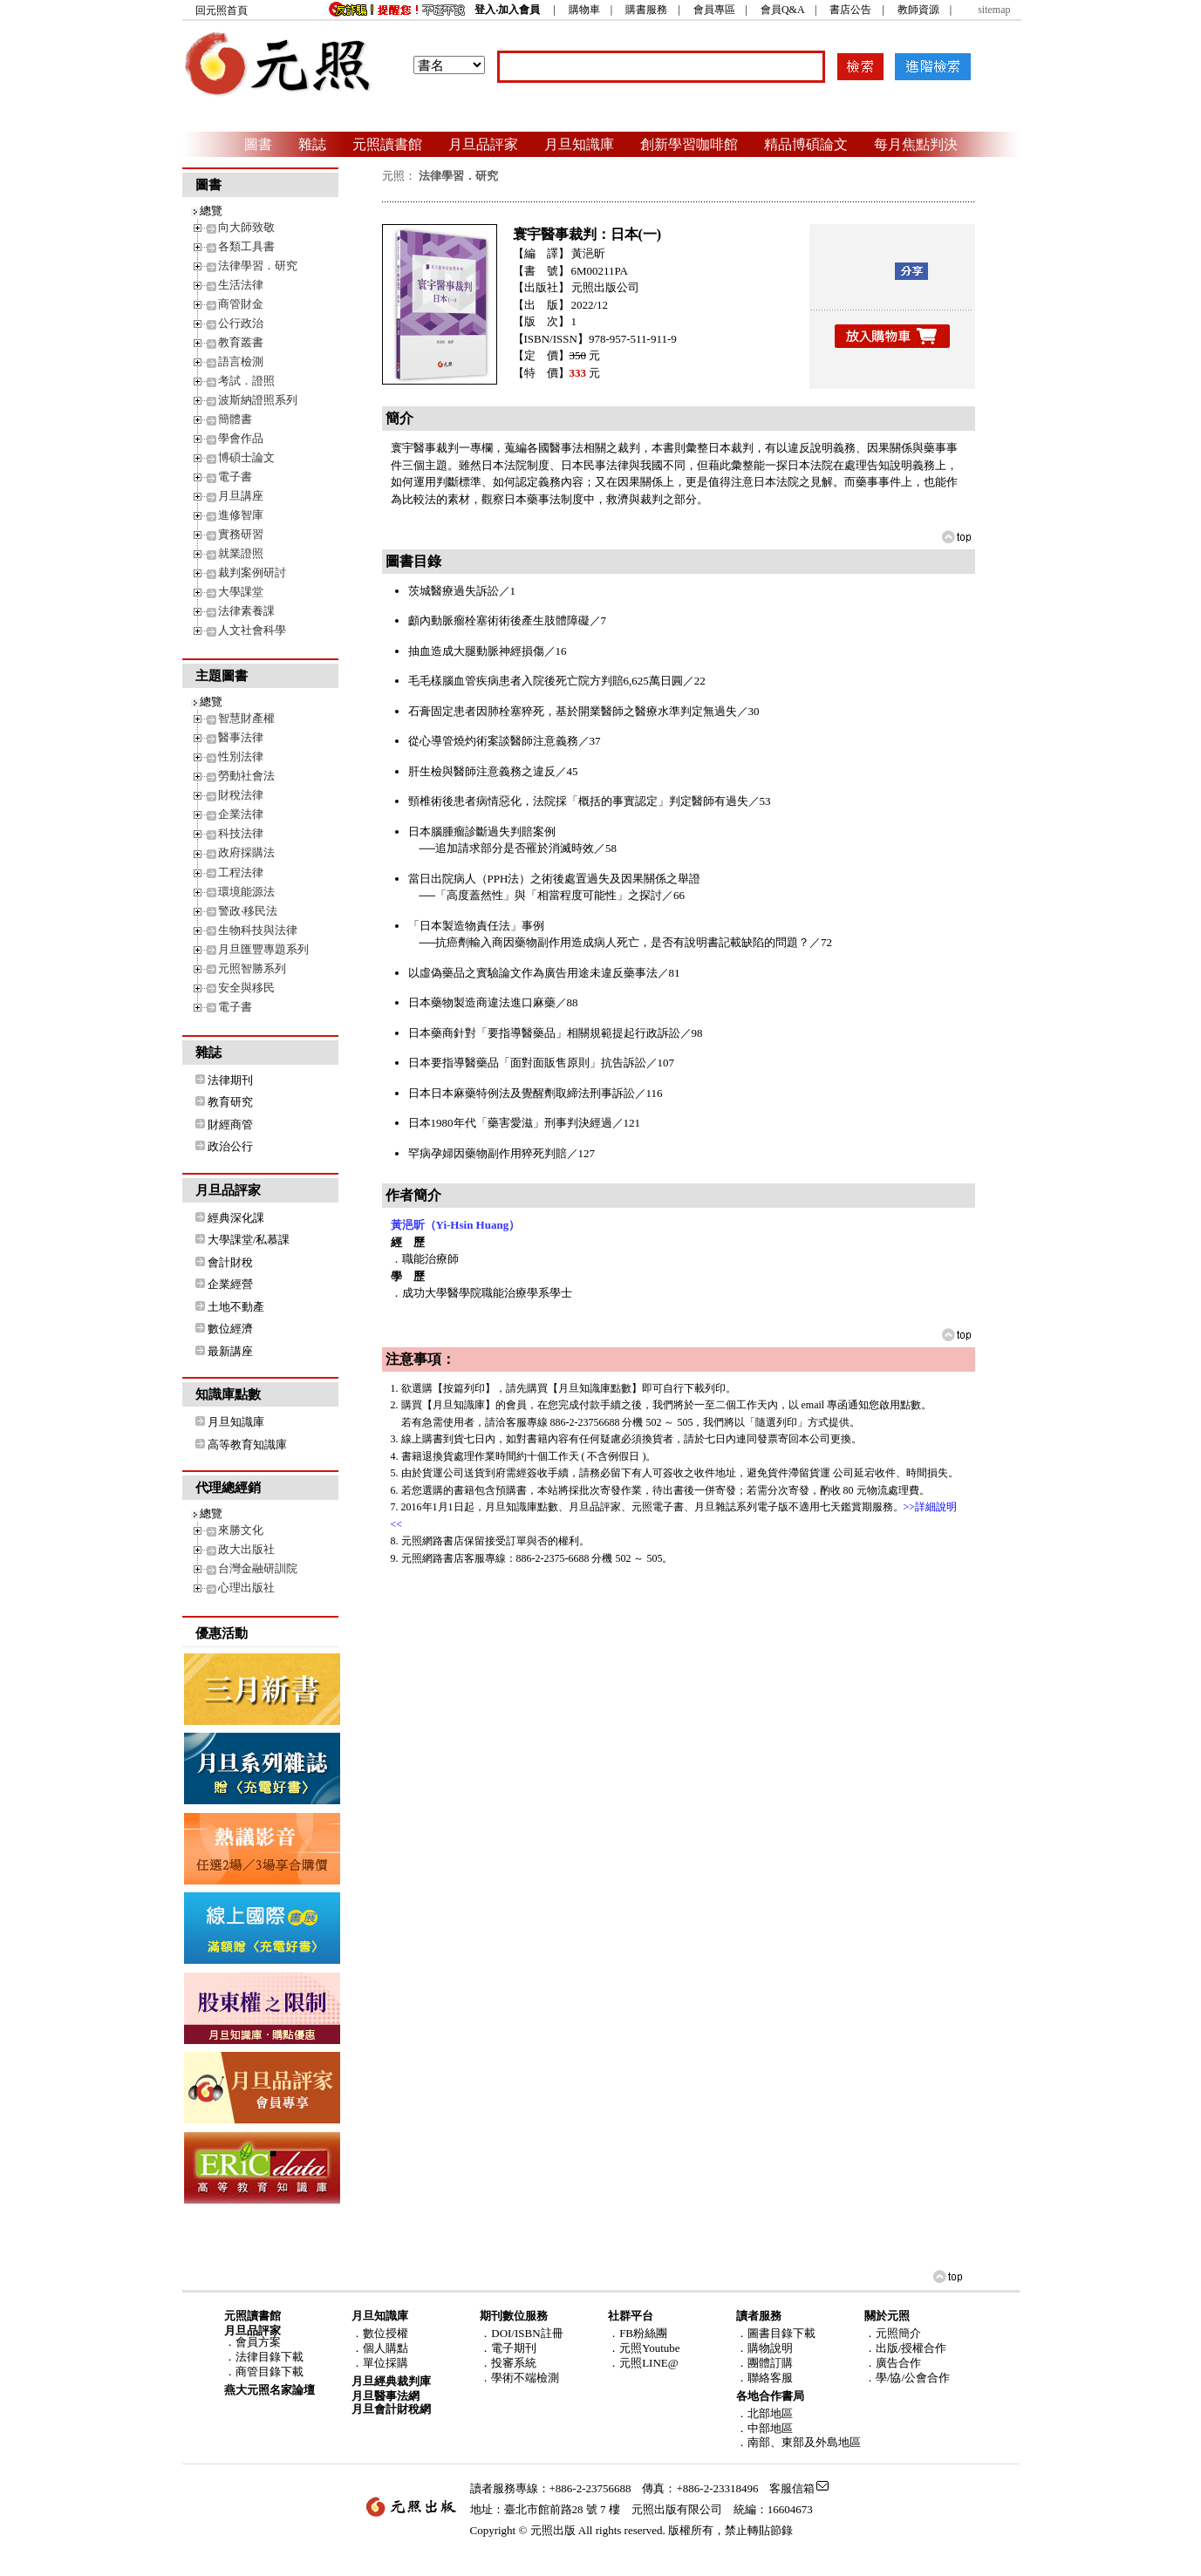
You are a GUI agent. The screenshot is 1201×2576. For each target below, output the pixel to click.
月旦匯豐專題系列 (263, 949)
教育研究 (230, 1101)
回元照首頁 (221, 10)
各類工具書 (246, 246)
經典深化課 (236, 1217)
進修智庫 (240, 514)
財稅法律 (240, 794)
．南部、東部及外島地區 (798, 2442)
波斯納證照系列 (257, 399)
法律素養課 (246, 610)
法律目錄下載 (269, 2356)
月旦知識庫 (579, 143)
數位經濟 (230, 1328)
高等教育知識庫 (247, 1444)
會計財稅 (230, 1262)
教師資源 (918, 9)
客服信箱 (792, 2488)
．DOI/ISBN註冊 (521, 2333)
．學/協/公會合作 (907, 2377)
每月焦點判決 (916, 143)
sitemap (994, 9)
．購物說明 (764, 2348)
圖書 (258, 143)
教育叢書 (240, 342)
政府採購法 (246, 852)
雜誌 (312, 143)
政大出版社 (246, 1549)
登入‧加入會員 (507, 9)
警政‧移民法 (247, 910)
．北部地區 (764, 2413)
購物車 (584, 9)
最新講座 (230, 1351)
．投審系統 (508, 2362)
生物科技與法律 (257, 930)
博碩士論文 (246, 457)
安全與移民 (246, 987)
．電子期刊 (508, 2348)
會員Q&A (782, 9)
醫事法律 (240, 737)
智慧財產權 (246, 718)
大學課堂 (240, 591)
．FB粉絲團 (637, 2333)
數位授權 (385, 2333)
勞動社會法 (246, 775)
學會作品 (240, 438)
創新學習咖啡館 (689, 143)
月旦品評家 (483, 143)
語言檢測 (240, 361)
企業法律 (240, 814)
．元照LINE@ (643, 2362)
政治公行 (230, 1146)
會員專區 (714, 9)
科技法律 (240, 833)
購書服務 (646, 9)
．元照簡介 (892, 2333)
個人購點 (385, 2348)
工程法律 (240, 872)
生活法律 (240, 284)
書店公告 (850, 9)
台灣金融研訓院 (257, 1568)
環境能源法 (246, 891)
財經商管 (230, 1124)
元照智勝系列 (252, 968)
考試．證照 (246, 380)
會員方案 (258, 2341)
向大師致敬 (246, 227)
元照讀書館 (387, 143)
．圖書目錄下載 (775, 2333)
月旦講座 (240, 495)
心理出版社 (246, 1587)
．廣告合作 (892, 2362)
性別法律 (240, 756)
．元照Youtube (643, 2348)
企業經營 (230, 1284)
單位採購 (385, 2362)
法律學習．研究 (257, 265)
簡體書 (235, 419)
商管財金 (240, 303)
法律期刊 (230, 1080)
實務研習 (240, 534)
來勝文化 (240, 1530)
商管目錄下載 (269, 2371)
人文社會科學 (252, 630)
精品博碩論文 (806, 143)
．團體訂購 (764, 2362)
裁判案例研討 (252, 572)
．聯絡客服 (764, 2377)
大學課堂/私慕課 (249, 1239)
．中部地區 (764, 2428)
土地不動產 (236, 1306)
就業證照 (240, 553)
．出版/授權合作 (905, 2348)
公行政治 (240, 323)
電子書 (235, 476)
